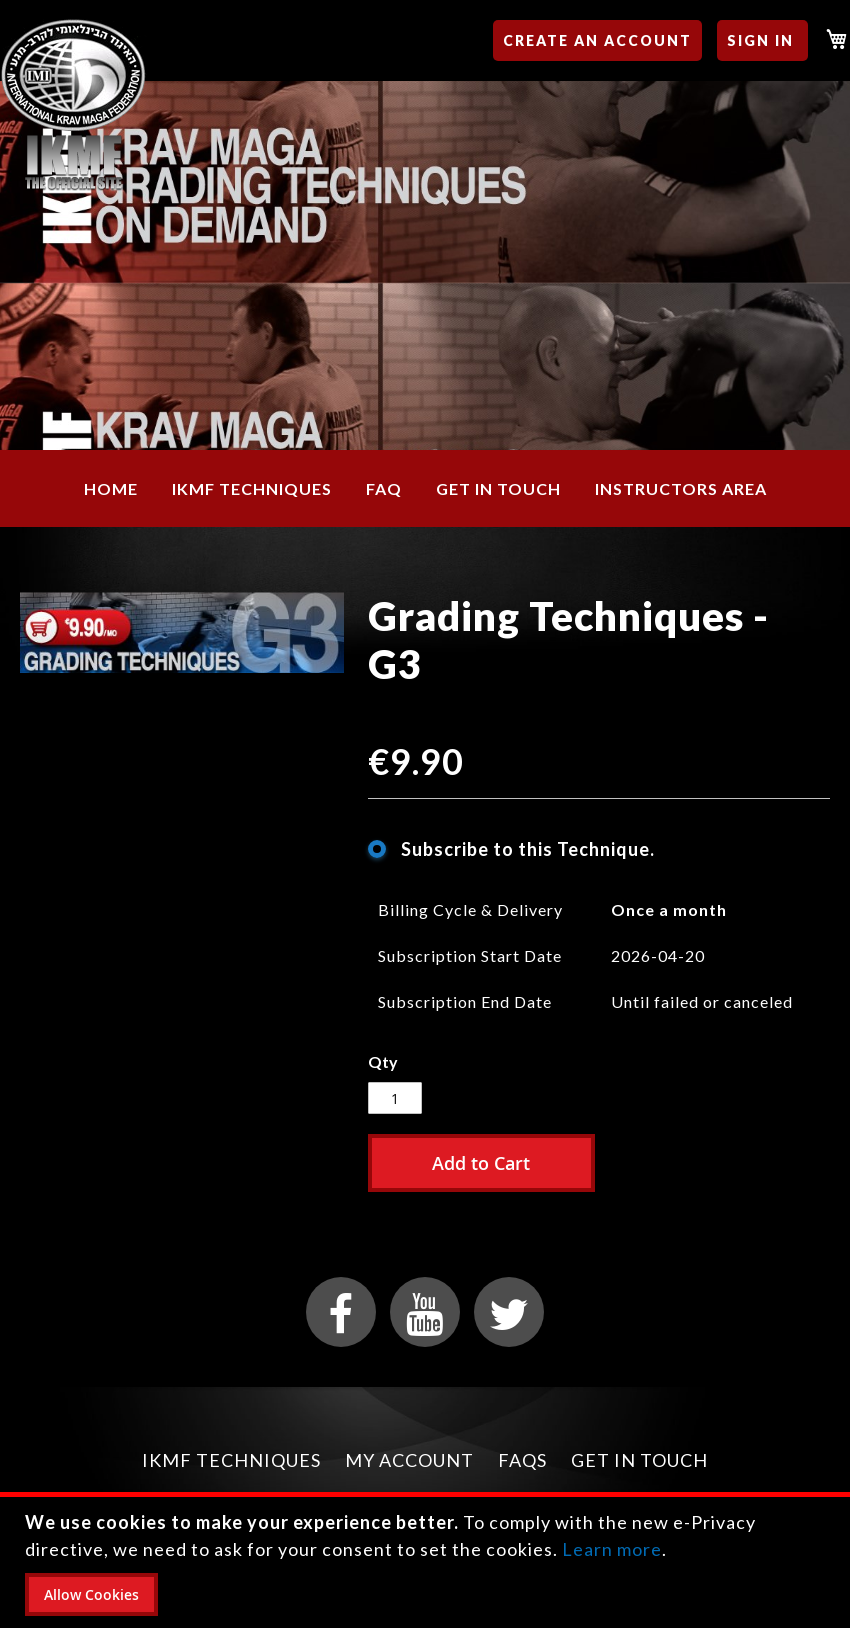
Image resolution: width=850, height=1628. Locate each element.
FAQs (522, 1460)
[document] (427, 1562)
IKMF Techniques (231, 1460)
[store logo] (73, 105)
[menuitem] (111, 488)
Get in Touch (639, 1460)
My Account (409, 1460)
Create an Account (597, 40)
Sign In (760, 40)
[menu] (425, 488)
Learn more (612, 1549)
